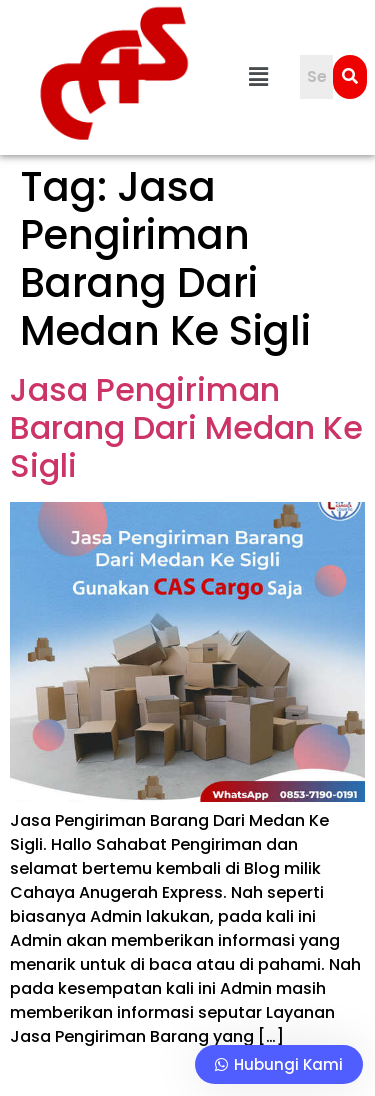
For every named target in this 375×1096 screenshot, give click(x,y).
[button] (259, 77)
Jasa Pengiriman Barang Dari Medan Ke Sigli (186, 428)
